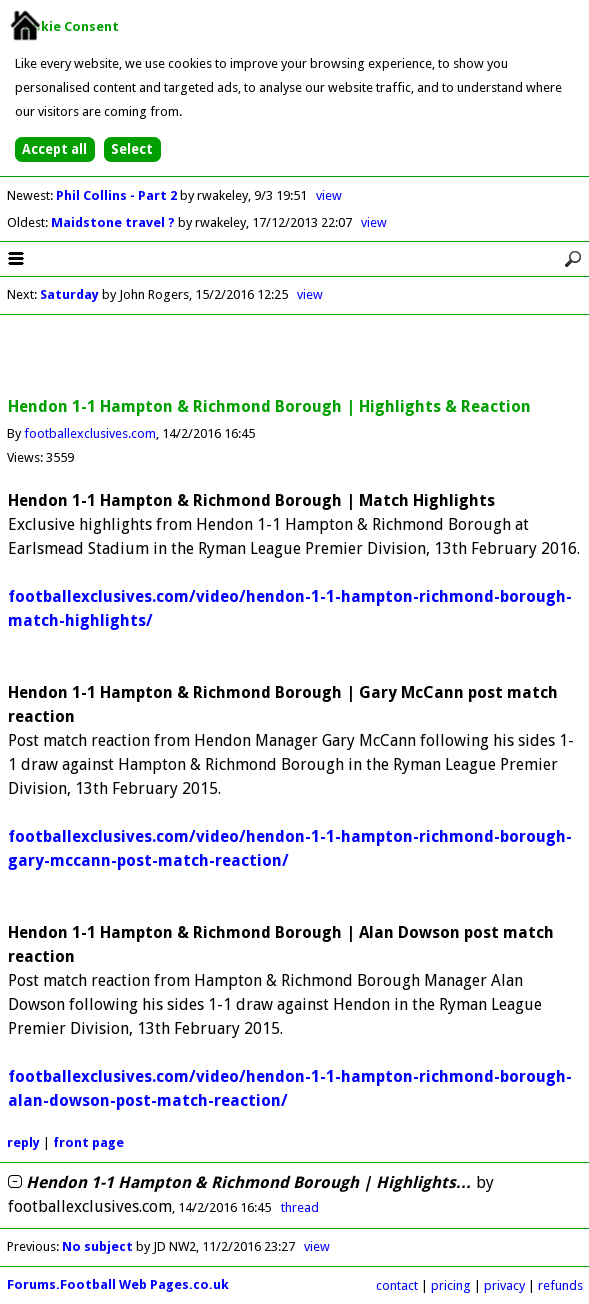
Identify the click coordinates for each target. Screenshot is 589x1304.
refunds (560, 1285)
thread (300, 1207)
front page (88, 1142)
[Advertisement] (295, 357)
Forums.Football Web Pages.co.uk (118, 1284)
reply (23, 1142)
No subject (97, 1246)
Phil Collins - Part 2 (118, 195)
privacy (504, 1285)
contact (397, 1285)
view (329, 195)
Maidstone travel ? (114, 222)
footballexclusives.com (90, 433)
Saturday (69, 294)
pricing (451, 1285)
